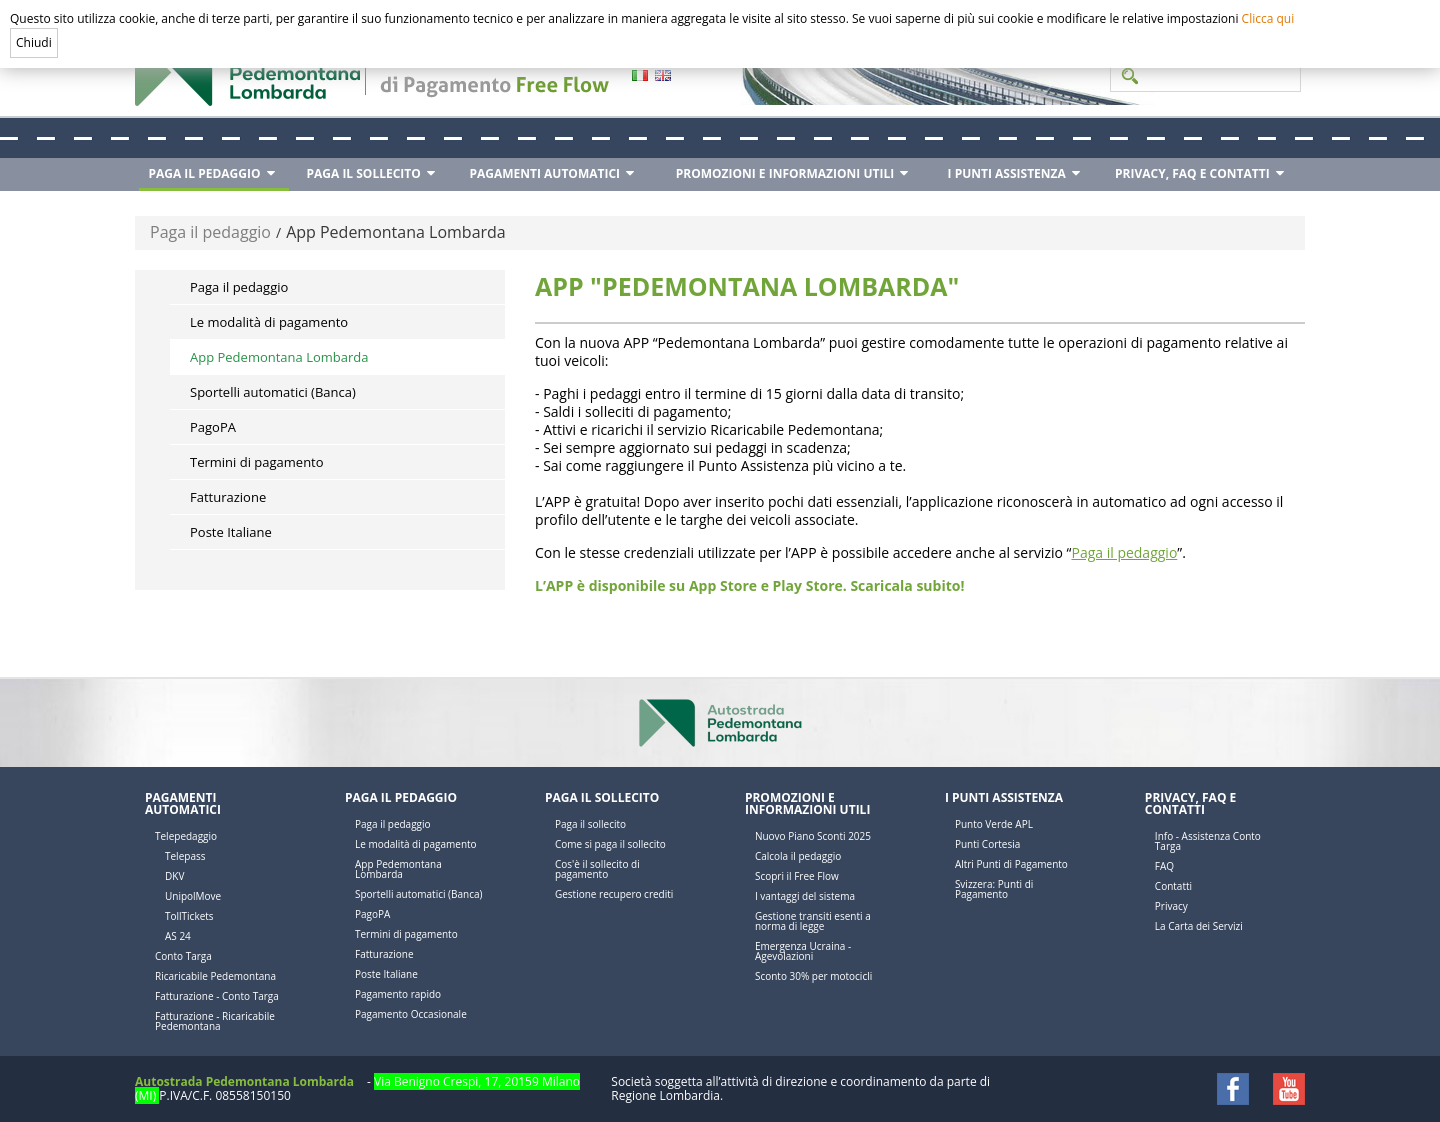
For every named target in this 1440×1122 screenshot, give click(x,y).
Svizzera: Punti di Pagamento (994, 889)
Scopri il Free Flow (797, 876)
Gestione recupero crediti (614, 894)
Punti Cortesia (987, 844)
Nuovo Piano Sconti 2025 (813, 836)
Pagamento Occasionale (411, 1014)
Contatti (1173, 886)
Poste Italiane (231, 532)
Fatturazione (228, 497)
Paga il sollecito (602, 797)
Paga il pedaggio (210, 232)
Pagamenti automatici (183, 803)
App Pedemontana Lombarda (396, 232)
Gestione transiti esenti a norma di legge (813, 921)
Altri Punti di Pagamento (1011, 864)
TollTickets (189, 916)
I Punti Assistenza (1004, 797)
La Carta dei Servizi (1199, 926)
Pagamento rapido (398, 994)
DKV (174, 876)
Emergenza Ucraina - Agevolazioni (803, 951)
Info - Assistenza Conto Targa (1208, 841)
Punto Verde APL (994, 824)
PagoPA (213, 427)
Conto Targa (183, 956)
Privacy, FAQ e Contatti (1190, 803)
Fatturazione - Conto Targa (217, 996)
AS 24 (178, 936)
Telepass (185, 856)
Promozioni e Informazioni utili (807, 803)
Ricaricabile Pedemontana (215, 976)
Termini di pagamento (257, 462)
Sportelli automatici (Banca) (273, 392)
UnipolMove (193, 896)
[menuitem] (214, 174)
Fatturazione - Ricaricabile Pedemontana (215, 1021)
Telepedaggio (186, 836)
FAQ (1164, 866)
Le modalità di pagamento (269, 322)
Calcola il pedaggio (798, 856)
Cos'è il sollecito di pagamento (597, 869)
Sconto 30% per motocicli (813, 976)
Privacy (1171, 906)
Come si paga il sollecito (610, 844)
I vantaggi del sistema (805, 896)
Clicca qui (1268, 18)
